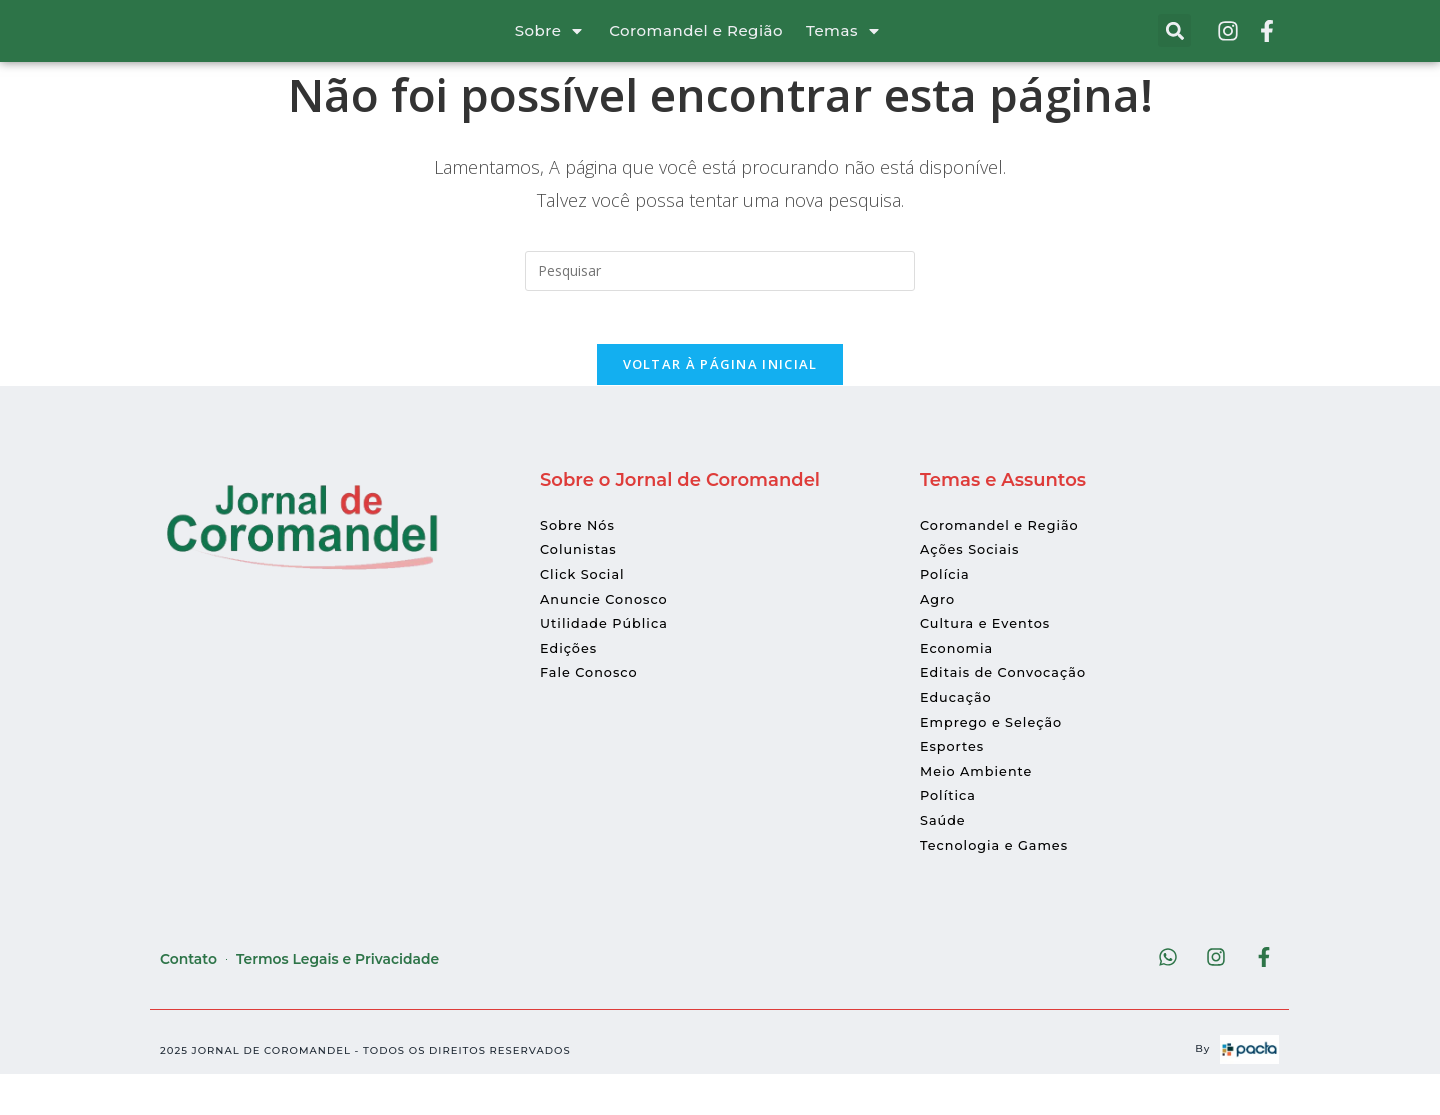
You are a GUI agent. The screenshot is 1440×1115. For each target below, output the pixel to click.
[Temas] (874, 45)
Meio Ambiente (981, 808)
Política (950, 832)
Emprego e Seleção (997, 758)
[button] (1174, 45)
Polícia (947, 611)
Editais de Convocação (1010, 709)
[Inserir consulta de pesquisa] (720, 299)
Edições (571, 685)
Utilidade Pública (609, 660)
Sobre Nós (580, 562)
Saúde (945, 857)
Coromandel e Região (696, 45)
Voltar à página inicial (720, 400)
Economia (960, 685)
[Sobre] (577, 45)
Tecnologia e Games (1000, 881)
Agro (939, 635)
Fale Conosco (593, 709)
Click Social (586, 611)
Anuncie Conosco (609, 635)
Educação (959, 734)
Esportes (955, 783)
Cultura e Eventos (990, 660)
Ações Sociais (974, 586)
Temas (832, 45)
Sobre (538, 45)
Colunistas (581, 586)
